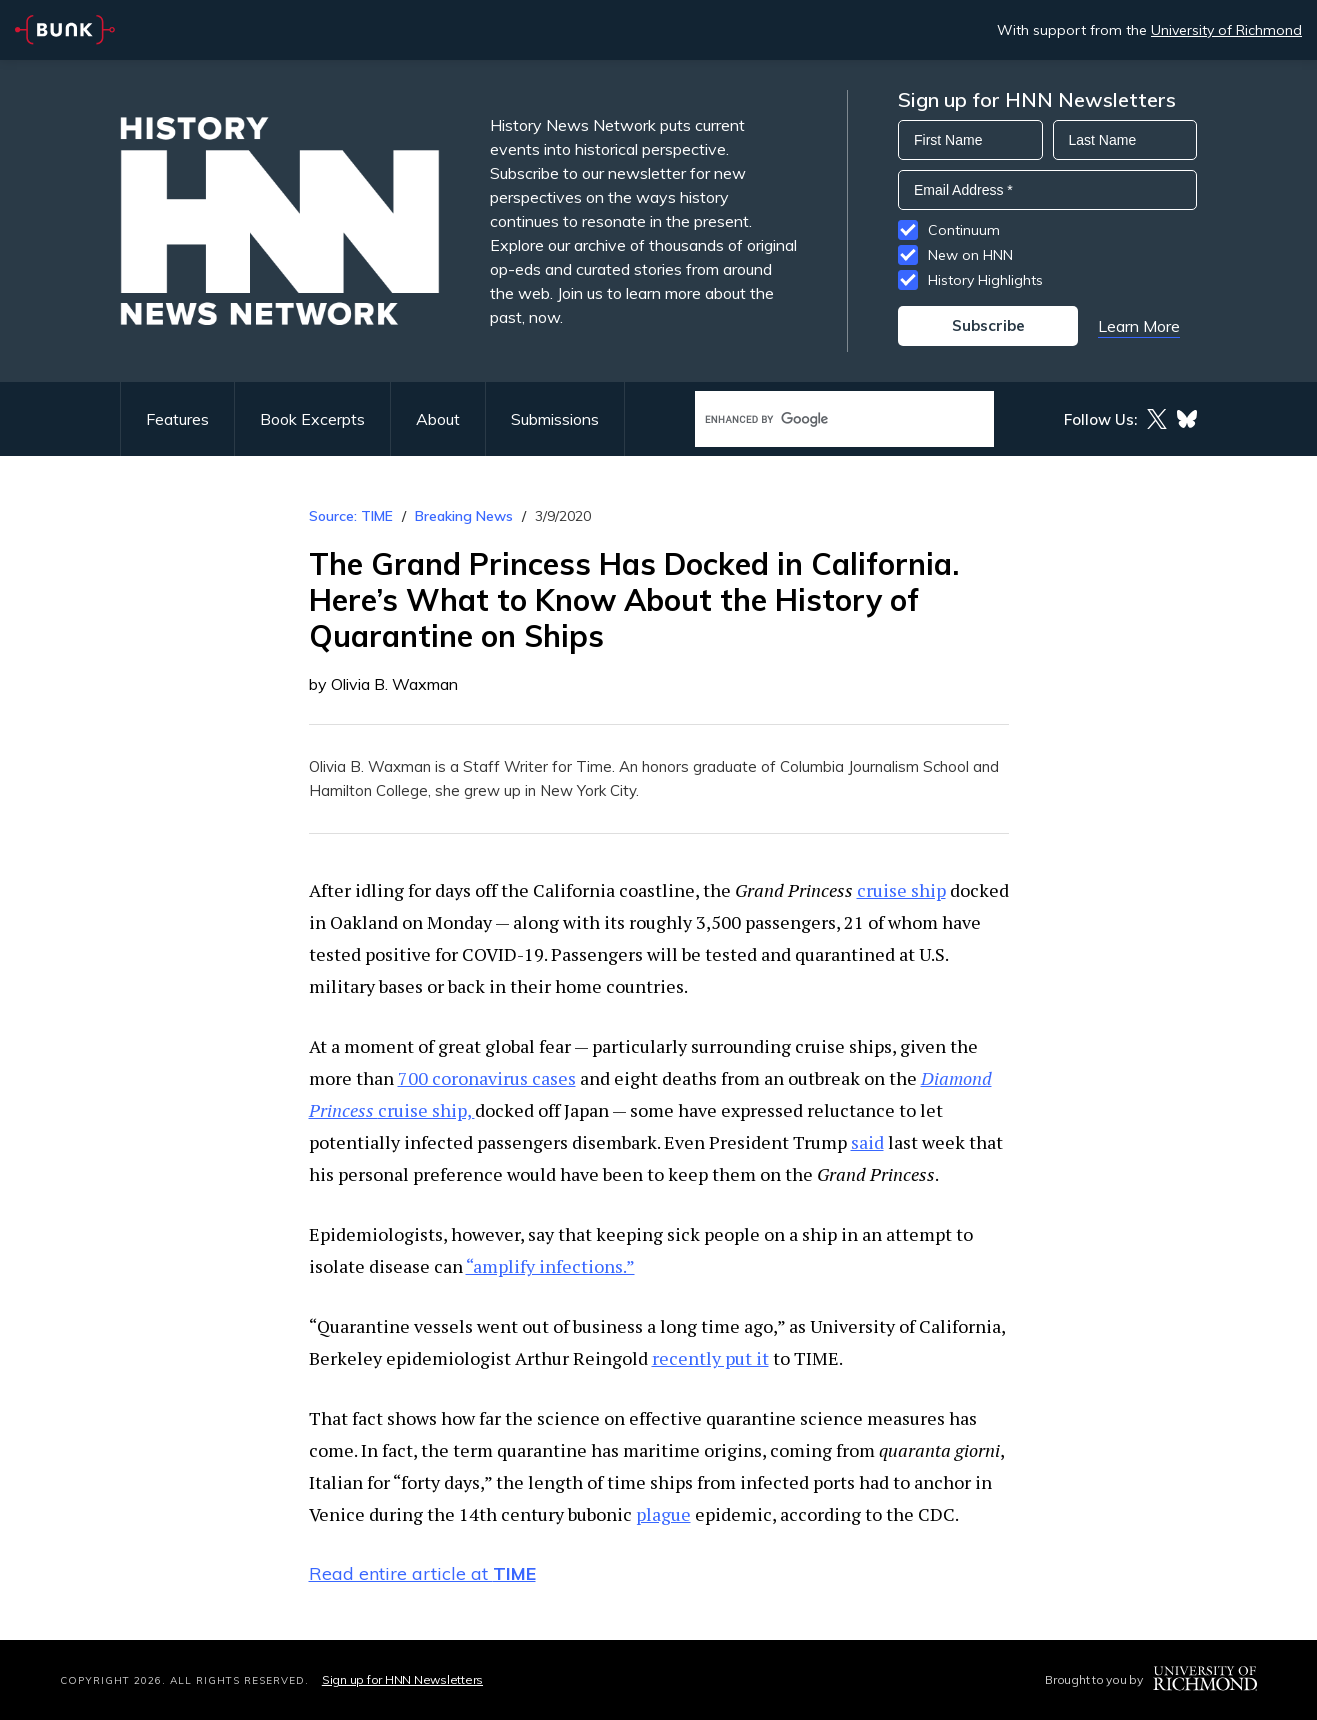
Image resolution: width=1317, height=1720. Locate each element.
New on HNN (970, 255)
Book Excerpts (312, 419)
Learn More (1139, 326)
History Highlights (985, 280)
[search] (823, 419)
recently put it (710, 1358)
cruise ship (901, 890)
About (438, 419)
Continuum (964, 230)
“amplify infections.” (550, 1266)
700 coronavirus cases (487, 1078)
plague (663, 1514)
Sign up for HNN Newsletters (402, 1679)
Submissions (555, 419)
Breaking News (464, 516)
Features (177, 419)
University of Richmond (1226, 30)
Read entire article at (422, 1573)
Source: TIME (351, 516)
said (867, 1142)
